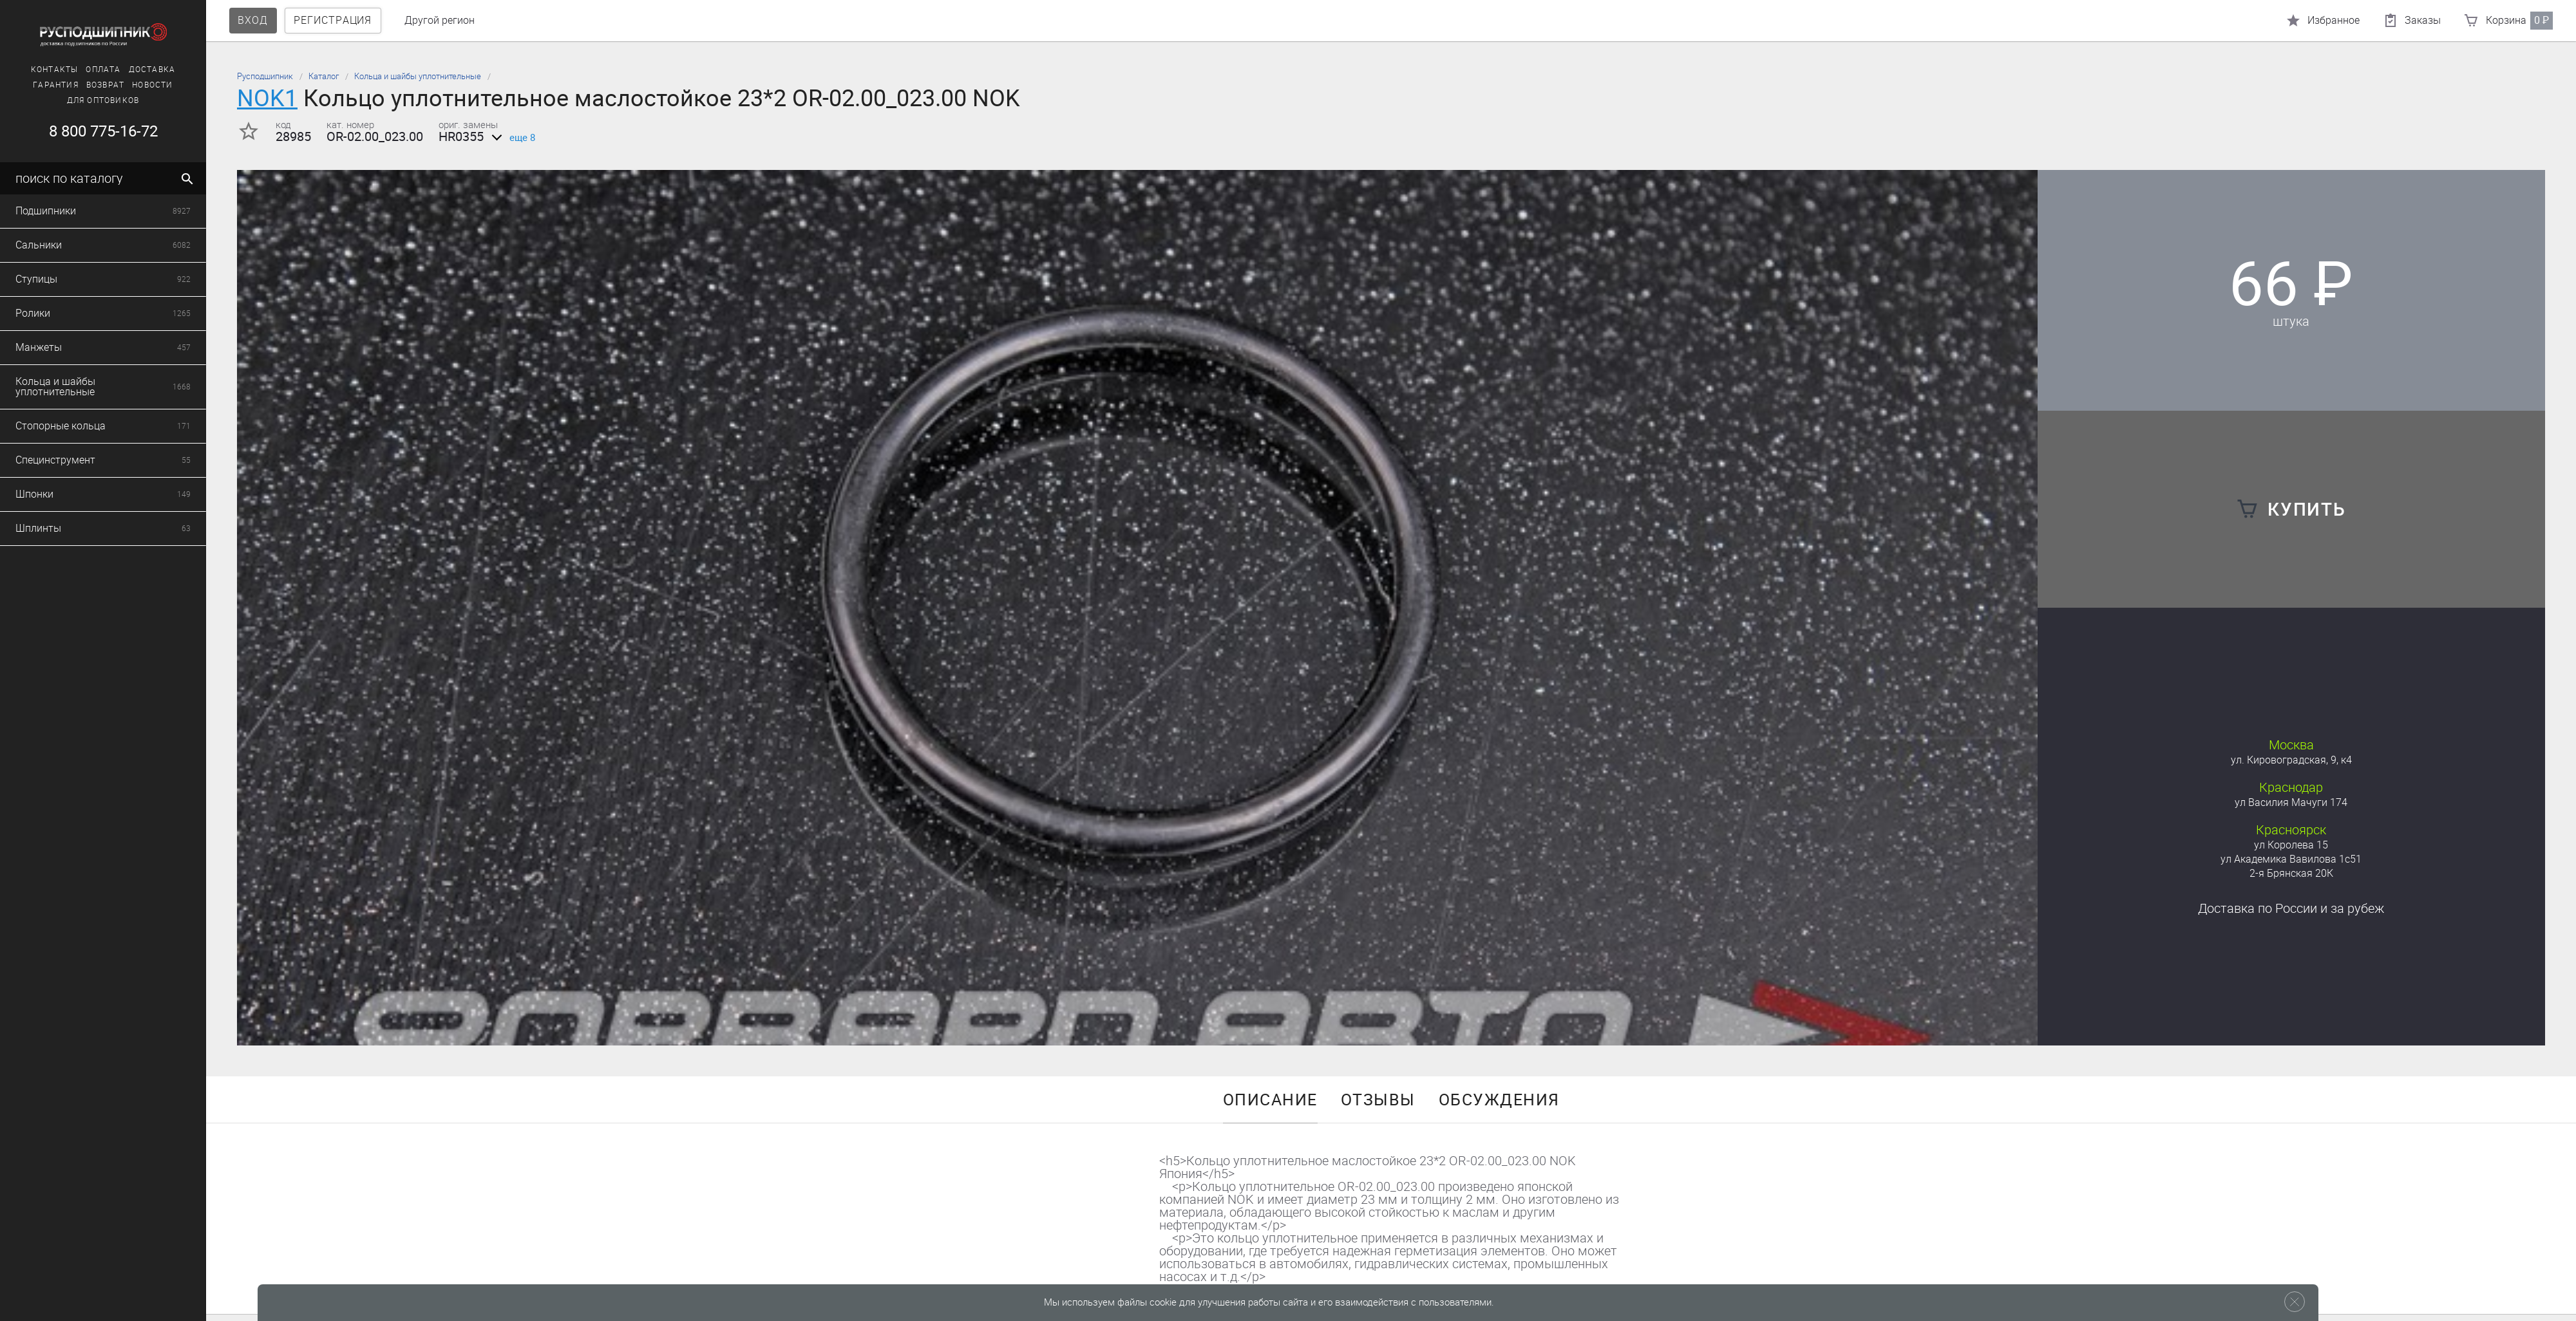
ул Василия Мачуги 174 (2291, 802)
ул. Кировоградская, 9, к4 (2291, 760)
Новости (38, 84)
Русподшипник (265, 76)
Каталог (323, 76)
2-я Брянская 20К (2291, 873)
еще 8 (511, 138)
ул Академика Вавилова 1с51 (2291, 859)
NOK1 (267, 98)
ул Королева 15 (2291, 845)
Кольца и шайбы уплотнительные (417, 76)
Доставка (37, 69)
